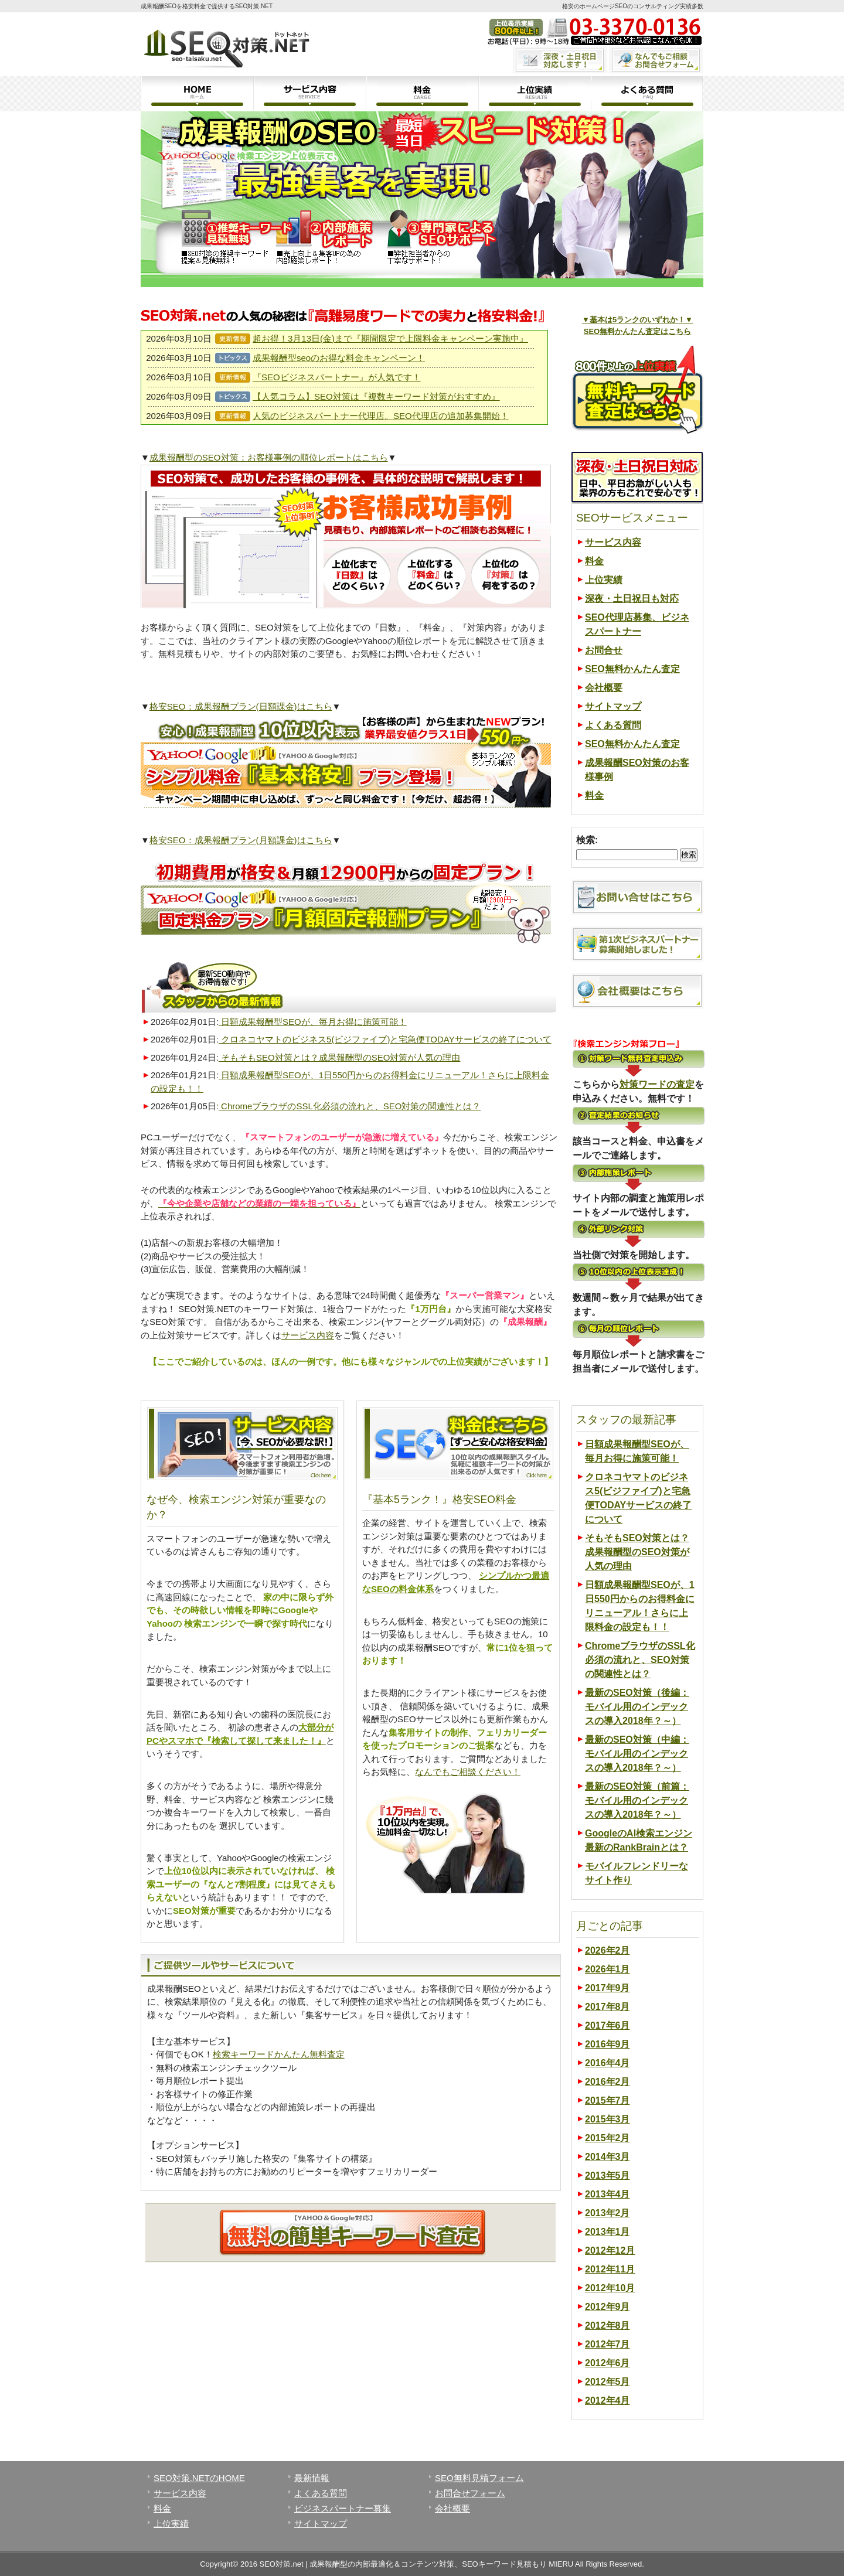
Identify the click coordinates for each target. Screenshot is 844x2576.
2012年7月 (607, 2344)
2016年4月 (607, 2063)
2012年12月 (610, 2250)
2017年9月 (607, 1988)
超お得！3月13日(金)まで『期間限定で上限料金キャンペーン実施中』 (390, 338)
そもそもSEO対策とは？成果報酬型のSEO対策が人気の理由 (340, 1057)
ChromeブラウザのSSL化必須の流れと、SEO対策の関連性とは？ (350, 1106)
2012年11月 (610, 2269)
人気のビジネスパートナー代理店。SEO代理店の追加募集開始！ (381, 416)
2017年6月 (607, 2025)
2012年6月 (607, 2363)
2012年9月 (607, 2307)
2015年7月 (607, 2100)
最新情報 (311, 2478)
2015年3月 (607, 2119)
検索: (587, 840)
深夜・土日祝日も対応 (632, 599)
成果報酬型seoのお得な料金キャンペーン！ (339, 358)
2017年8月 (607, 2007)
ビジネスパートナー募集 (342, 2508)
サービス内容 (309, 93)
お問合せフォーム (470, 2493)
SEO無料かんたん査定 (632, 669)
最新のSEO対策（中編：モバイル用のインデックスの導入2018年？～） (637, 1754)
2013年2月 (607, 2213)
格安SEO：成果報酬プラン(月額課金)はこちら (240, 840)
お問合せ (603, 650)
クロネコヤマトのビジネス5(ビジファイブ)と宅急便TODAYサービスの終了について (385, 1039)
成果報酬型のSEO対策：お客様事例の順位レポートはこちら (268, 457)
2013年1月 (607, 2232)
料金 (422, 93)
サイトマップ (613, 706)
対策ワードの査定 (657, 1084)
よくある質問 (647, 93)
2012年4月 (607, 2400)
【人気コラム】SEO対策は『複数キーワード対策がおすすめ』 (376, 396)
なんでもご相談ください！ (467, 1772)
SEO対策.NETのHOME (199, 2478)
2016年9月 (607, 2044)
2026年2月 (607, 1950)
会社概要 (603, 688)
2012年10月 (610, 2288)
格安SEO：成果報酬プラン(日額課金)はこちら (240, 706)
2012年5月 (607, 2382)
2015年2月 (607, 2138)
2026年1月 (607, 1969)
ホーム (197, 93)
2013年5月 (607, 2175)
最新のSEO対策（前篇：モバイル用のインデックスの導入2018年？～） (637, 1800)
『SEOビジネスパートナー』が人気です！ (337, 377)
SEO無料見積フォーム (479, 2478)
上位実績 (534, 93)
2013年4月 (607, 2194)
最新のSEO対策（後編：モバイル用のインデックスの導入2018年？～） (637, 1707)
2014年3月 (607, 2157)
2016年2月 (607, 2082)
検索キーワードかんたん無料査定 (279, 2054)
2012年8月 (607, 2325)
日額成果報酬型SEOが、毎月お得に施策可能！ (313, 1022)
